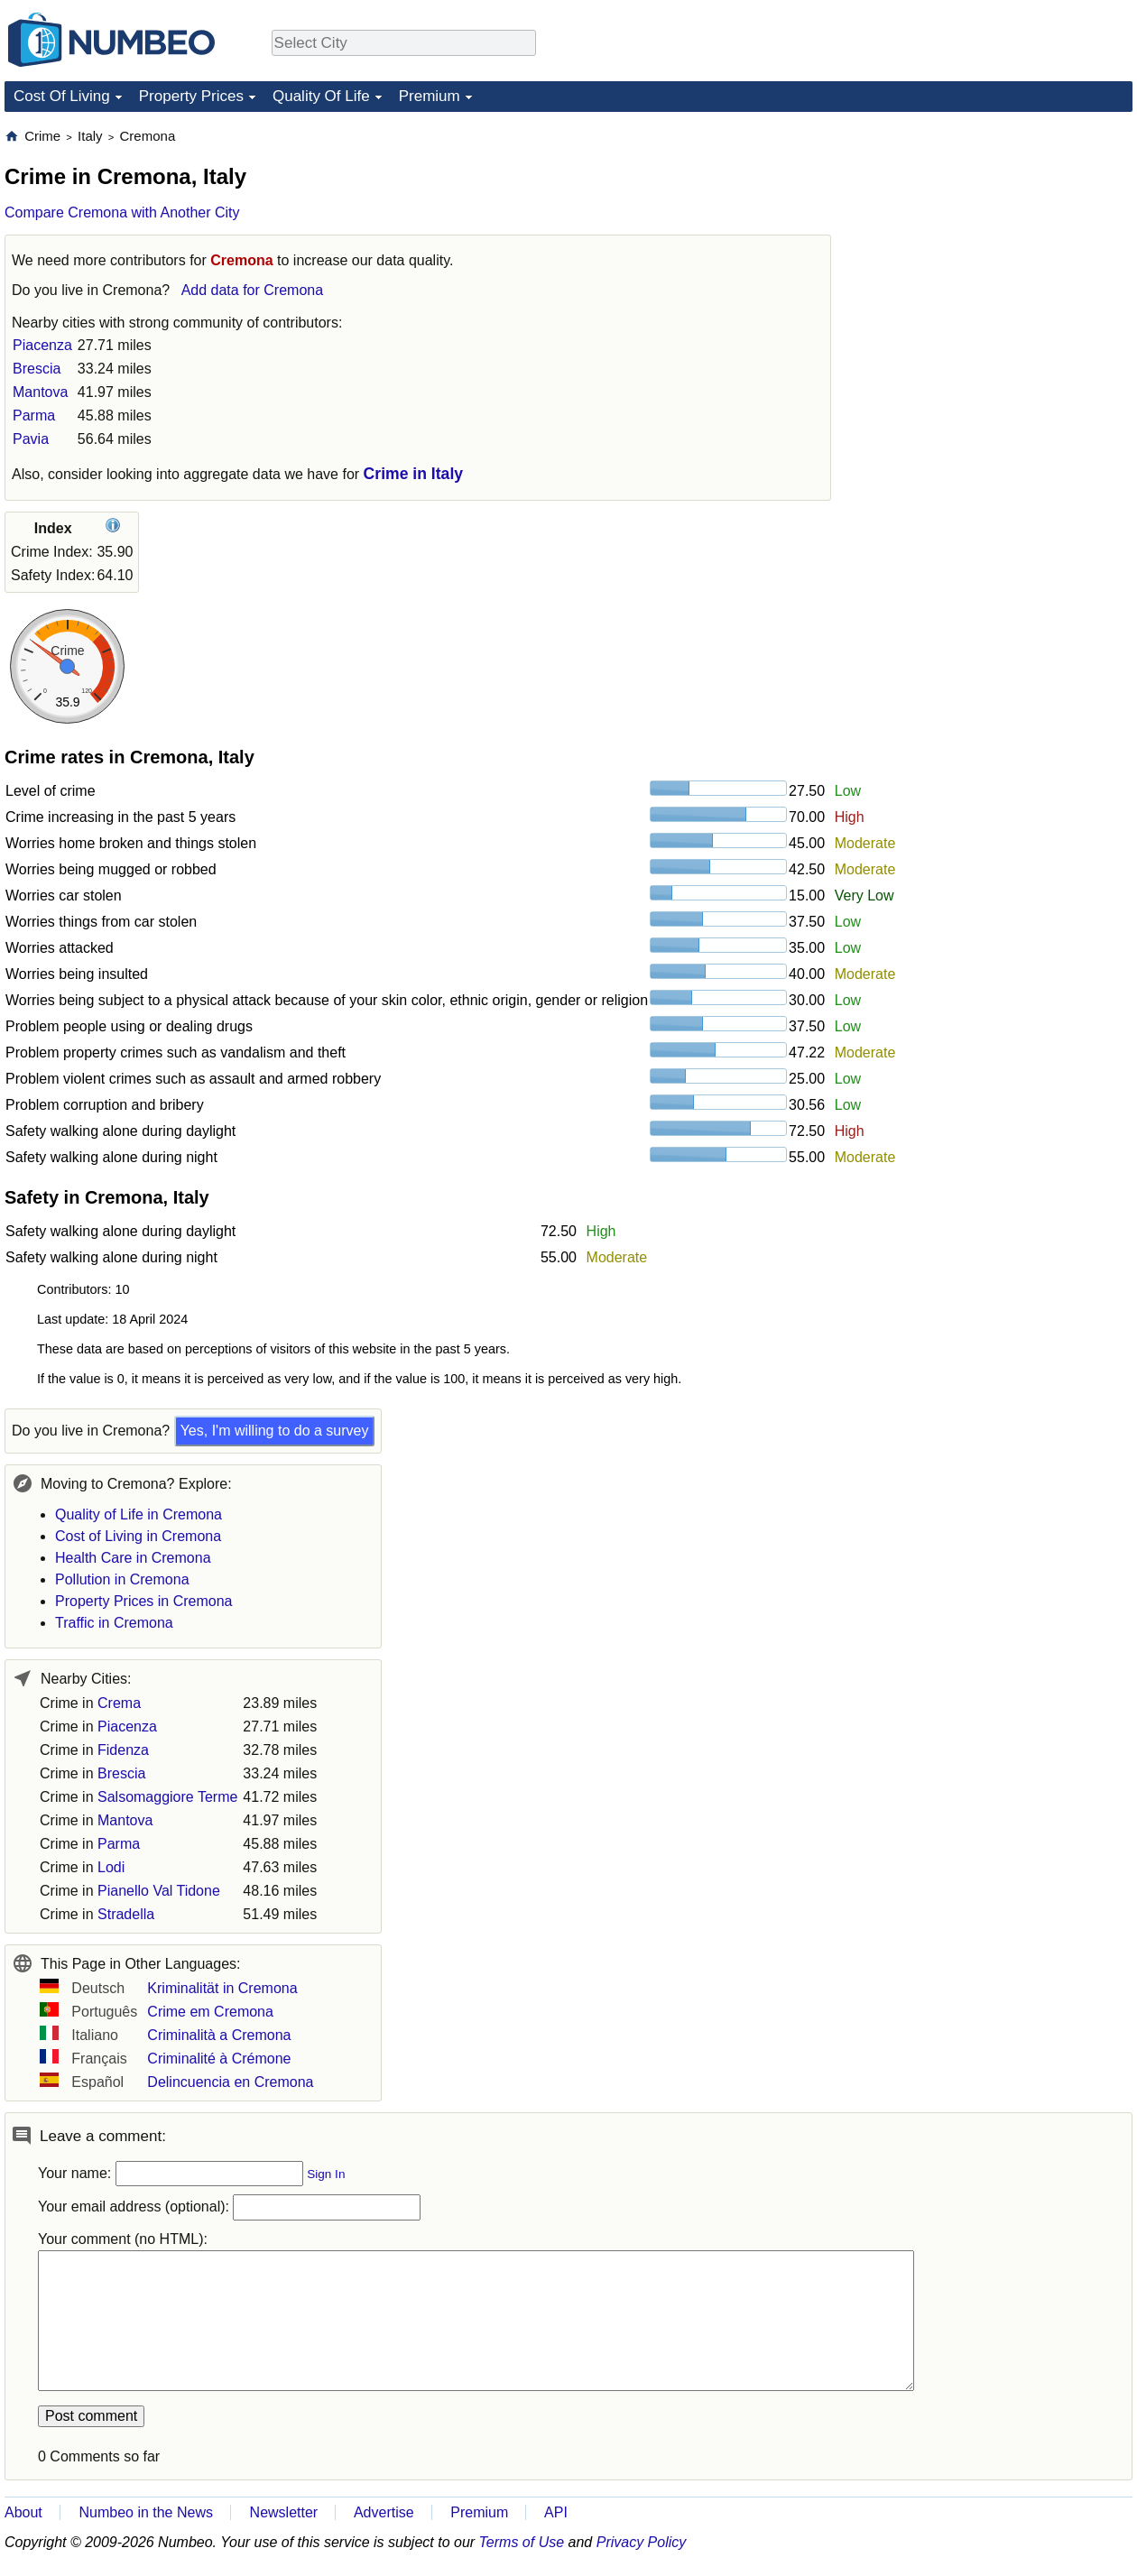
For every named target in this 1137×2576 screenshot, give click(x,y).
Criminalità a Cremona (219, 2035)
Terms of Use (522, 2542)
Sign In (326, 2174)
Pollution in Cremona (122, 1579)
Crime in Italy (414, 474)
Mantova (40, 392)
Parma (34, 415)
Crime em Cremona (210, 2011)
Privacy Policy (641, 2542)
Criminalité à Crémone (219, 2058)
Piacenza (42, 345)
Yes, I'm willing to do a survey (274, 1430)
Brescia (36, 368)
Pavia (31, 439)
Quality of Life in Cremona (138, 1514)
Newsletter (284, 2512)
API (556, 2512)
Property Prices (191, 96)
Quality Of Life (321, 96)
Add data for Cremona (252, 290)
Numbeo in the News (146, 2512)
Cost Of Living (62, 96)
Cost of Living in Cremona (138, 1536)
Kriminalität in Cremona (222, 1988)
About (23, 2512)
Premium (429, 96)
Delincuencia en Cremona (230, 2082)
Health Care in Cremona (133, 1557)
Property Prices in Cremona (144, 1601)
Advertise (384, 2512)
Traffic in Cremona (114, 1622)
